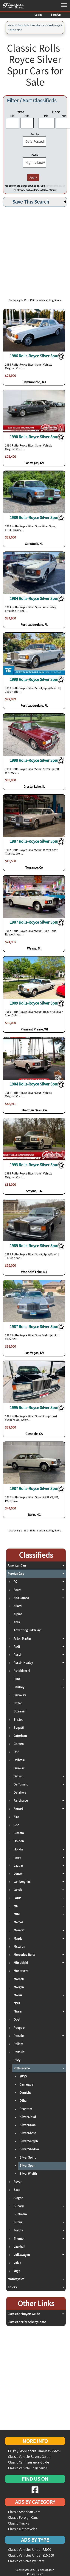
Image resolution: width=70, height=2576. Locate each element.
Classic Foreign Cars (23, 2517)
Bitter (18, 1703)
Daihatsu (20, 1760)
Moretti (19, 1979)
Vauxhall (19, 2247)
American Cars (17, 1565)
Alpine (18, 1614)
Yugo (17, 2271)
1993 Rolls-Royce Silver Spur (34, 1164)
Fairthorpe (21, 1800)
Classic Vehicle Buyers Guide (29, 2456)
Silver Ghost (28, 2133)
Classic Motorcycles (22, 2529)
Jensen (18, 1873)
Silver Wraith (28, 2174)
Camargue (26, 2084)
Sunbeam (20, 2214)
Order (34, 155)
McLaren (19, 1947)
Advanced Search (55, 185)
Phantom (26, 2109)
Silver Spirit (28, 2157)
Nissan (18, 2011)
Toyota (18, 2230)
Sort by (35, 134)
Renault (19, 2052)
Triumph (19, 2239)
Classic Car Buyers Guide (24, 2314)
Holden (19, 1841)
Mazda (18, 1938)
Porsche (19, 2036)
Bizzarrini (20, 1711)
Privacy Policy (35, 2574)
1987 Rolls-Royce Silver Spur (34, 841)
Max (27, 115)
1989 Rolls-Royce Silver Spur (34, 517)
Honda (18, 1849)
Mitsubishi (21, 1963)
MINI (17, 1914)
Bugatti (19, 1728)
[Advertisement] (35, 250)
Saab (17, 2190)
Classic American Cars (24, 2512)
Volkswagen (22, 2255)
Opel (17, 2019)
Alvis (17, 1622)
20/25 (23, 2076)
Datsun (18, 1776)
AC (15, 1582)
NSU (17, 2003)
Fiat (16, 1817)
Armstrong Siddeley (27, 1630)
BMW (17, 1679)
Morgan (19, 1987)
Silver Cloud (28, 2117)
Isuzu (17, 1857)
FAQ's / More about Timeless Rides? (34, 2451)
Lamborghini (22, 1882)
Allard (18, 1606)
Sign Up (56, 15)
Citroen (19, 1744)
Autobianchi (22, 1671)
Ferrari (18, 1809)
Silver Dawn (27, 2125)
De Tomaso (21, 1784)
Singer (18, 2198)
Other (23, 2101)
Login (38, 15)
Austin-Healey (23, 1663)
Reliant (18, 2044)
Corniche (25, 2092)
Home (11, 25)
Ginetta (19, 1833)
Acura (17, 1590)
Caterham (20, 1736)
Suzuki (18, 2222)
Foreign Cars (39, 25)
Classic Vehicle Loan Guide (28, 2468)
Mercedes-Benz (24, 1955)
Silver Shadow (29, 2149)
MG (16, 1906)
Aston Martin (22, 1638)
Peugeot (19, 2028)
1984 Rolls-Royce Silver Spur (34, 598)
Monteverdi (21, 1971)
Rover (17, 2182)
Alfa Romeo (21, 1598)
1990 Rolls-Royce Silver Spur (34, 436)
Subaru (19, 2206)
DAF (16, 1752)
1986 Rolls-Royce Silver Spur (34, 355)
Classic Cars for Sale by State (27, 2322)
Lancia (18, 1890)
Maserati (19, 1930)
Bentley (19, 1687)
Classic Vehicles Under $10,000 (31, 2555)
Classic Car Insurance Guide (28, 2462)
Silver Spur (16, 29)
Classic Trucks (18, 2523)
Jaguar (18, 1865)
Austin (18, 1655)
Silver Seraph (29, 2141)
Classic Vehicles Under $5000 (29, 2549)
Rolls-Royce (55, 25)
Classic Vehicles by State (26, 2561)
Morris (18, 1995)
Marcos (18, 1922)
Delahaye (20, 1792)
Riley (17, 2060)
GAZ (16, 1825)
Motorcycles (16, 2279)
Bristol (18, 1720)
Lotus (17, 1898)
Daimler (19, 1768)
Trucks (12, 2287)
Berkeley (20, 1695)
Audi (17, 1646)
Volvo (17, 2263)
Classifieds (23, 25)
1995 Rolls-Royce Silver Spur (34, 1407)
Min (12, 115)
